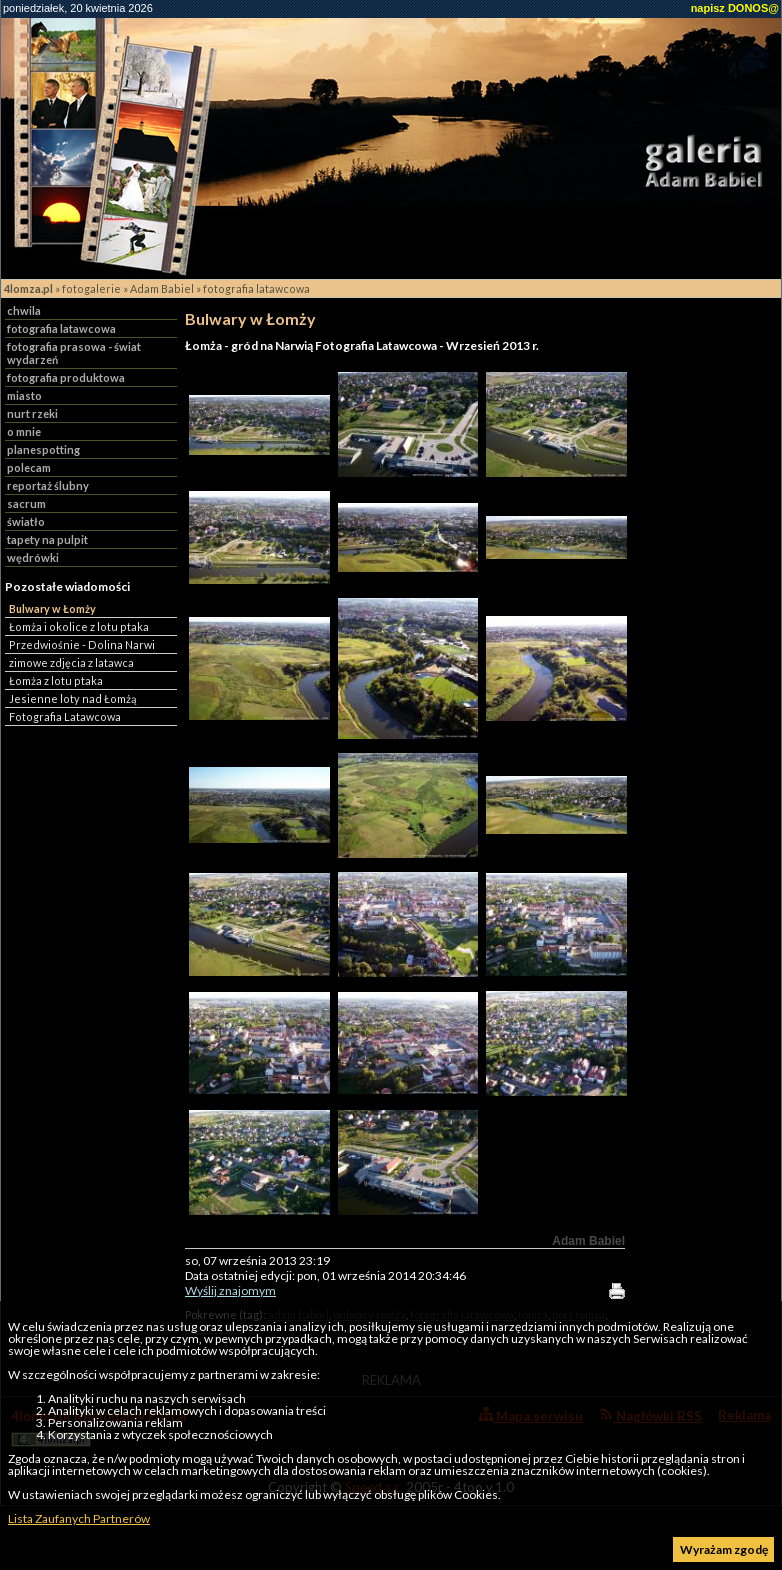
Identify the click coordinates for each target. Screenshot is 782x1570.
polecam (29, 467)
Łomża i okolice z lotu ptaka (79, 626)
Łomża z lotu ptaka (56, 680)
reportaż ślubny (48, 485)
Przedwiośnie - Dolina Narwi (82, 644)
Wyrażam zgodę (724, 1549)
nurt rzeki (32, 413)
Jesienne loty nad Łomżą (72, 698)
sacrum (26, 503)
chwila (24, 310)
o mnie (24, 431)
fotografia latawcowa (256, 288)
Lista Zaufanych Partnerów (79, 1518)
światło (26, 521)
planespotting (43, 449)
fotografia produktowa (66, 377)
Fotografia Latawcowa (65, 716)
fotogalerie (91, 288)
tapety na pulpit (47, 539)
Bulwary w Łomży (52, 608)
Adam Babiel (162, 288)
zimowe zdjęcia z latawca (71, 662)
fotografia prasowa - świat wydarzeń (74, 353)
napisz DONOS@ (735, 8)
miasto (24, 395)
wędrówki (33, 557)
